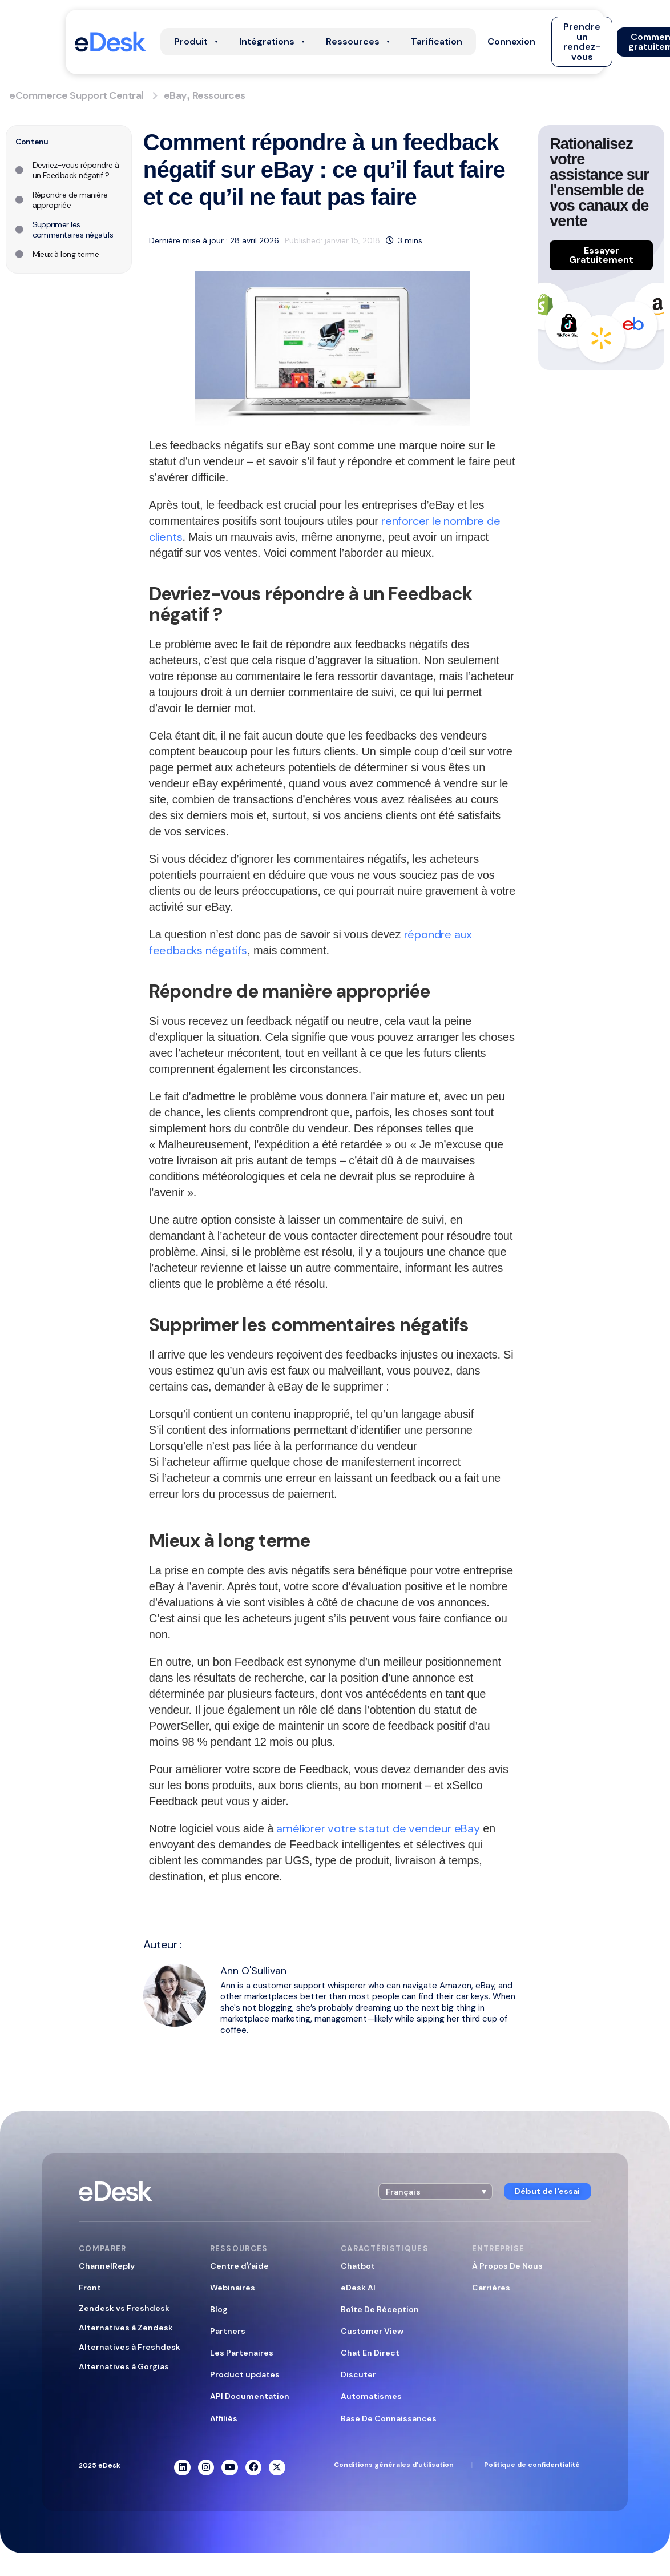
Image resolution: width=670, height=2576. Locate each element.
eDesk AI (358, 2287)
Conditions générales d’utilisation (394, 2464)
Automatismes (371, 2396)
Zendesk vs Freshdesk (124, 2308)
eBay (175, 95)
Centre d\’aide (239, 2266)
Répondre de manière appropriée (70, 200)
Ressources (218, 95)
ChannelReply (107, 2266)
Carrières (491, 2287)
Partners (227, 2331)
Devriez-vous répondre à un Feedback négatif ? (76, 170)
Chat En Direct (370, 2353)
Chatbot (358, 2266)
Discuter (358, 2374)
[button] (511, 41)
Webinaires (232, 2287)
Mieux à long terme (66, 254)
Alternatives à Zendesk (126, 2327)
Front (90, 2287)
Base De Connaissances (389, 2418)
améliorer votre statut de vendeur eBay (377, 1828)
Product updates (245, 2374)
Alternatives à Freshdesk (129, 2347)
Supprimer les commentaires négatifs (73, 229)
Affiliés (223, 2418)
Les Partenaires (241, 2353)
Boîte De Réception (380, 2309)
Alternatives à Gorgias (124, 2366)
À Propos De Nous (507, 2266)
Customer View (372, 2331)
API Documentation (249, 2396)
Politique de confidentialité (532, 2464)
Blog (219, 2309)
